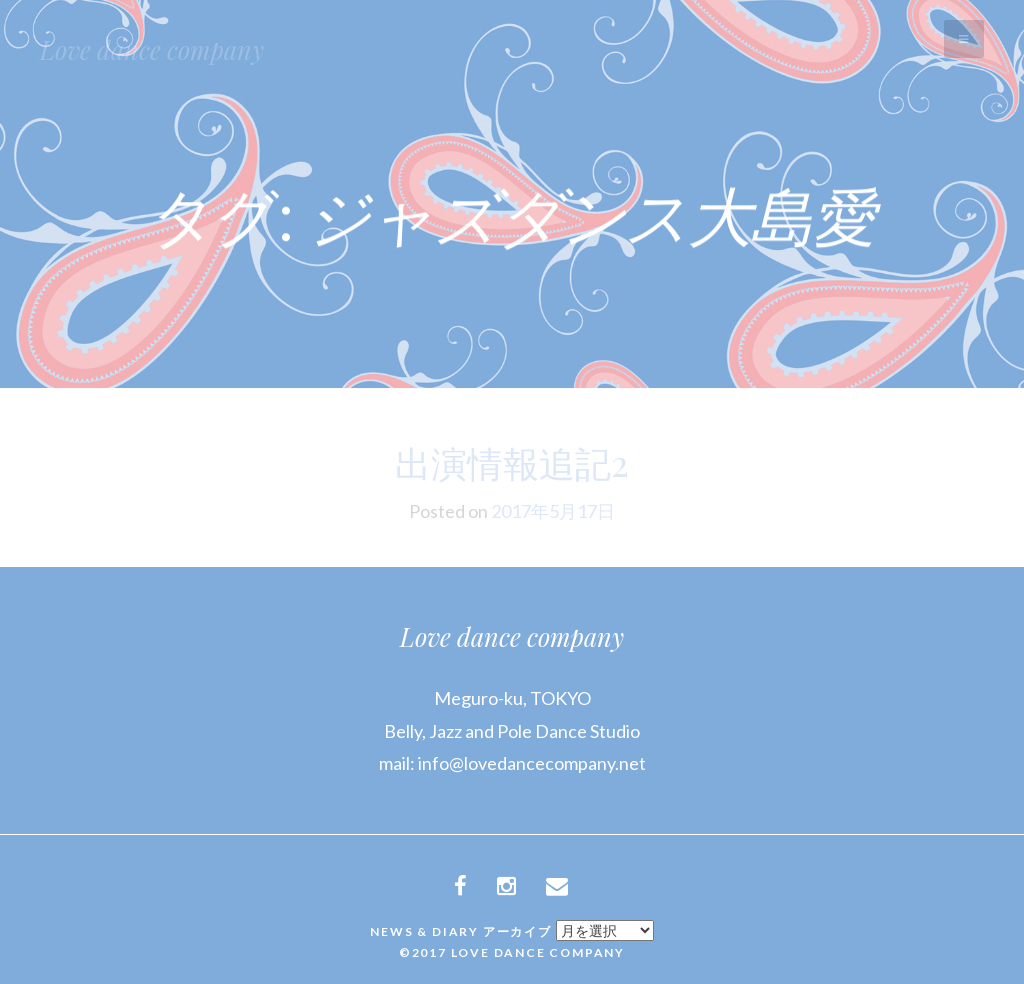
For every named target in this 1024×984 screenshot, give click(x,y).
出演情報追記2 (512, 462)
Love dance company (152, 49)
